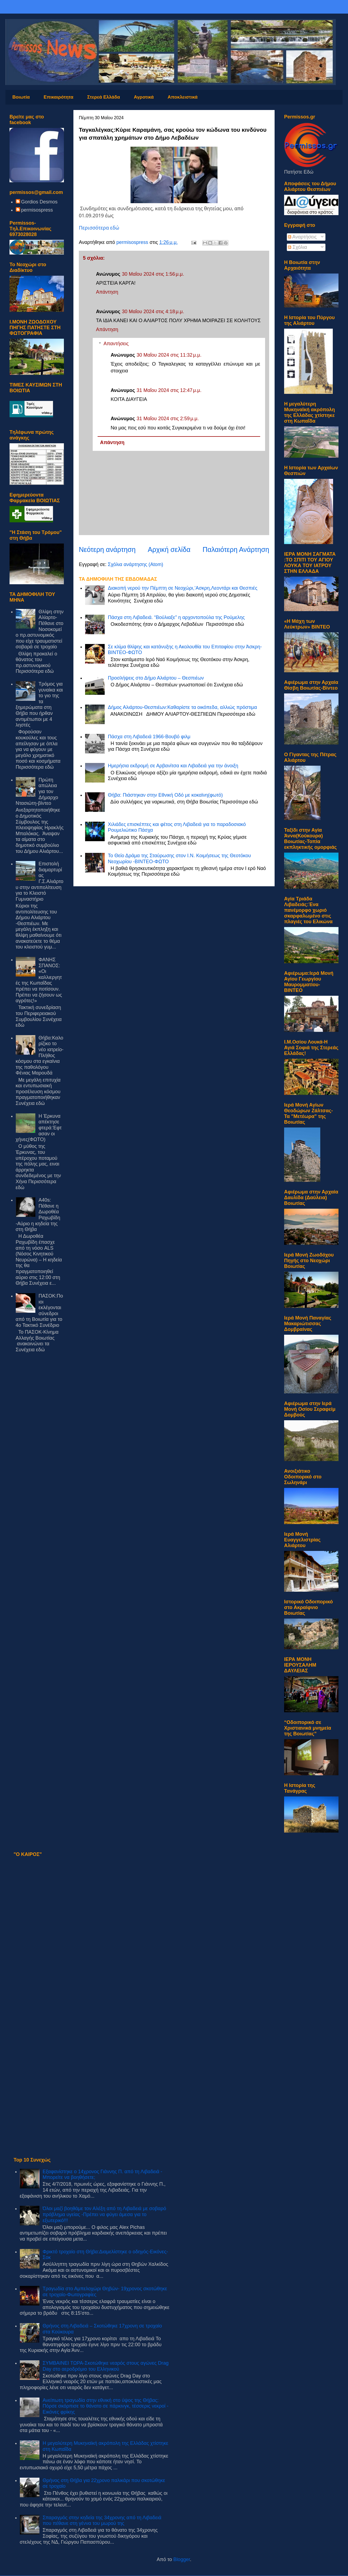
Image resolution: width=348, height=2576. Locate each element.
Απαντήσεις (116, 343)
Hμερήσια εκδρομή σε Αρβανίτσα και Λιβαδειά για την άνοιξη (173, 765)
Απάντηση (107, 292)
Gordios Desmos (39, 202)
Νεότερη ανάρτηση (107, 549)
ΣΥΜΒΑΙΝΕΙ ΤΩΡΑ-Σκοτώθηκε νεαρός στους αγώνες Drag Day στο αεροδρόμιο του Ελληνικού (106, 2366)
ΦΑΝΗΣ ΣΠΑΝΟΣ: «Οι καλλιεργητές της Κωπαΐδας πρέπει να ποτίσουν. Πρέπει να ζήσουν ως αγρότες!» (39, 980)
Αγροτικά (144, 97)
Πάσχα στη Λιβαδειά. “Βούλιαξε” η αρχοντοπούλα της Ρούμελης (176, 617)
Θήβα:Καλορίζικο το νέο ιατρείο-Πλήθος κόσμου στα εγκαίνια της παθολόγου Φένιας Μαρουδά (40, 1055)
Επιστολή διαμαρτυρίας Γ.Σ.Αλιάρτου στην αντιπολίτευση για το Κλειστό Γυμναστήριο (40, 881)
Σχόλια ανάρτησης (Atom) (135, 564)
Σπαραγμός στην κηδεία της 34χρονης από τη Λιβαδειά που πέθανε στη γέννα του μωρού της (102, 2520)
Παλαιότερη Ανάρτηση (236, 549)
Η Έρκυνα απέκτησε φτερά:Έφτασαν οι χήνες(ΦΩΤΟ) (39, 1127)
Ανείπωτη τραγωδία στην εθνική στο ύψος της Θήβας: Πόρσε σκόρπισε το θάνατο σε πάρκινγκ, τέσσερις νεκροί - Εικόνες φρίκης (106, 2406)
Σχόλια (297, 247)
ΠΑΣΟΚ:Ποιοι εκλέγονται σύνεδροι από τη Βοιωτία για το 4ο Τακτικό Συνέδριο (39, 1310)
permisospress (37, 210)
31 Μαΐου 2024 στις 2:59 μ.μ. (167, 418)
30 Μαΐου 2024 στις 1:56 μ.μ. (153, 274)
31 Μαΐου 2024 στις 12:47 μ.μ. (168, 390)
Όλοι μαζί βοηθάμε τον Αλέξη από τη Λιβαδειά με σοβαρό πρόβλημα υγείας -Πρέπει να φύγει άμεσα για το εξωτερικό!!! (104, 2214)
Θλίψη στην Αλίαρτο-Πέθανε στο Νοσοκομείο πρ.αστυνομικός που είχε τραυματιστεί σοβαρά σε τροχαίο (40, 629)
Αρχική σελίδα (169, 549)
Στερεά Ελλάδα (103, 97)
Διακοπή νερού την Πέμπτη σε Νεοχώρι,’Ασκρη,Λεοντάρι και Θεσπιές (182, 588)
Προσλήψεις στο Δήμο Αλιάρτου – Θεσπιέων (156, 678)
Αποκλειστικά (182, 97)
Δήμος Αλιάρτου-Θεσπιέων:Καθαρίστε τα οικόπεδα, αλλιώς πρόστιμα (182, 707)
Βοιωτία (21, 97)
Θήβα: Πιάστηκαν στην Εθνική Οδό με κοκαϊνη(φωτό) (165, 795)
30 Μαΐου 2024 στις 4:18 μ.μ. (153, 311)
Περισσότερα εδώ (99, 227)
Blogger (181, 2559)
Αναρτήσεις (302, 237)
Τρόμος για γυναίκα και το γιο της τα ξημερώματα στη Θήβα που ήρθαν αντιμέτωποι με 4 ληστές (39, 704)
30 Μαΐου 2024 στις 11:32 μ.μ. (168, 355)
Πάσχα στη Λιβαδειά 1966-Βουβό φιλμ (149, 736)
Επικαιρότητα (58, 97)
